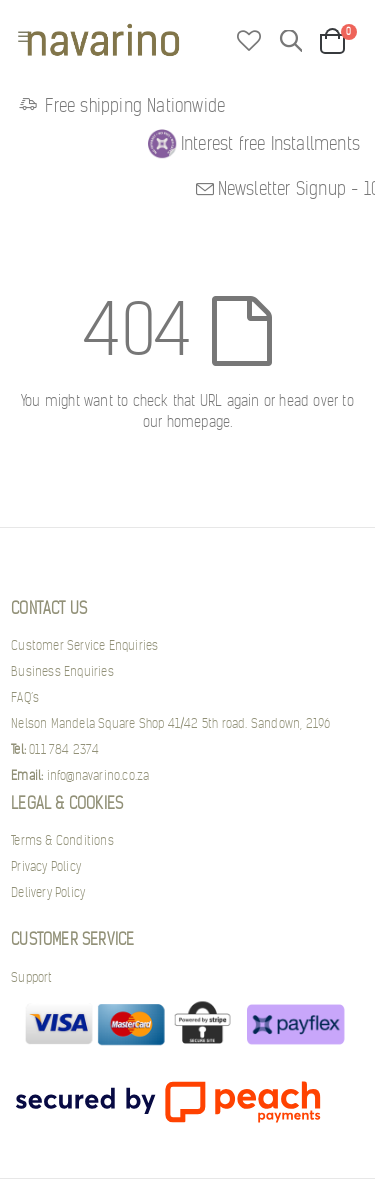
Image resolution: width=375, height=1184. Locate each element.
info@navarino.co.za (80, 775)
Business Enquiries (62, 671)
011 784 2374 (55, 749)
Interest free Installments (270, 143)
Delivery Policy (48, 892)
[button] (249, 42)
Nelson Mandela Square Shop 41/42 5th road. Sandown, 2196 (170, 723)
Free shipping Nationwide (120, 105)
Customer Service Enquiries (84, 645)
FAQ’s (25, 697)
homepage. (200, 421)
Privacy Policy (46, 866)
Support (31, 977)
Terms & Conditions (62, 840)
